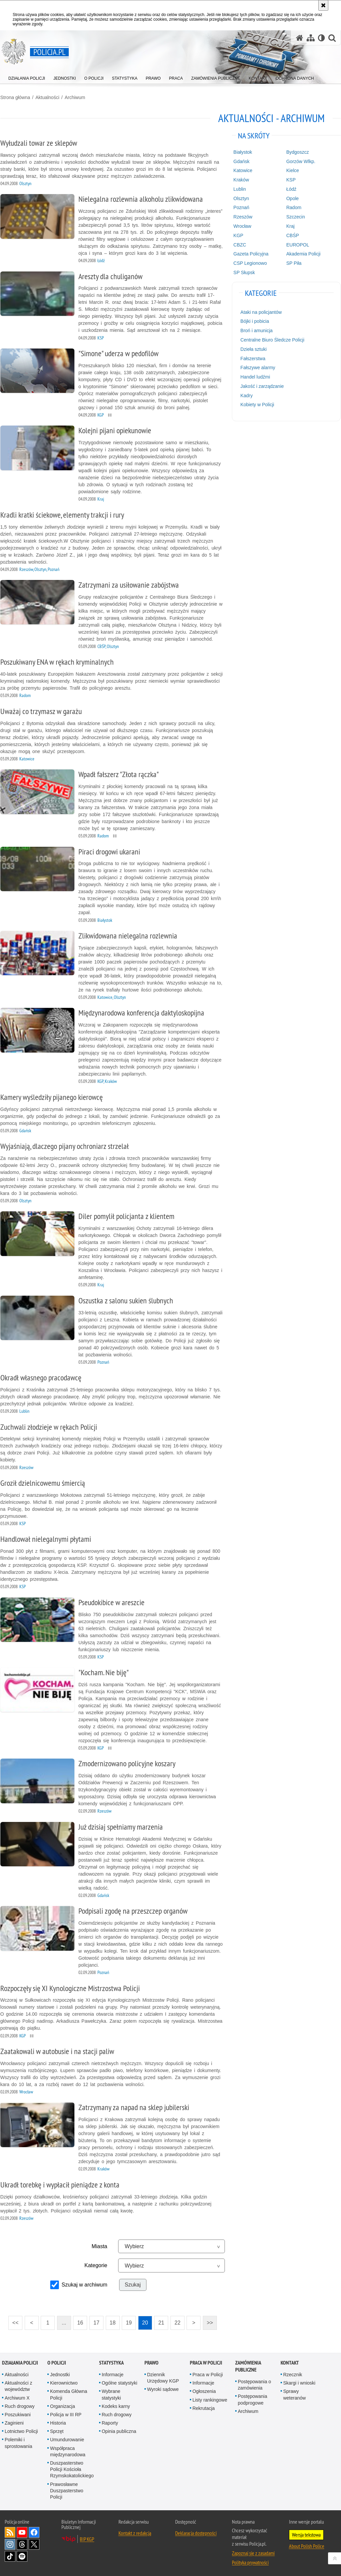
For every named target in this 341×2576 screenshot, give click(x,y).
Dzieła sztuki (254, 349)
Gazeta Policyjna (251, 253)
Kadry (247, 395)
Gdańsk (242, 161)
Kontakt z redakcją (134, 2532)
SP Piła (294, 262)
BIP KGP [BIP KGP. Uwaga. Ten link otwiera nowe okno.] (87, 2538)
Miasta (99, 2246)
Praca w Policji (206, 2362)
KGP (239, 235)
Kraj (290, 225)
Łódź (291, 188)
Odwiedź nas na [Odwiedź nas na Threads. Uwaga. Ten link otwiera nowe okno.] (22, 2544)
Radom (293, 207)
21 (159, 2320)
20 (143, 2320)
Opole (292, 198)
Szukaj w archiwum (84, 2284)
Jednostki (60, 2374)
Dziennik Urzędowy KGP (163, 2377)
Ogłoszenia (204, 2391)
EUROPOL (297, 244)
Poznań (241, 207)
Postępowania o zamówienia (254, 2384)
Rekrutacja (204, 2407)
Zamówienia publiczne (248, 2366)
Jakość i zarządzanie (262, 386)
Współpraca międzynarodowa (67, 2451)
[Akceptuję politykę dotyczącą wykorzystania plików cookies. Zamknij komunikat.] (323, 5)
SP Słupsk (244, 272)
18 (110, 2320)
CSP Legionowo (250, 262)
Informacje (112, 2374)
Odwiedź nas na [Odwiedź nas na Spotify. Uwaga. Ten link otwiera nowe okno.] (22, 2556)
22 (175, 2320)
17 (94, 2320)
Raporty (110, 2422)
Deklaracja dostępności (196, 2532)
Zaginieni (14, 2422)
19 (127, 2320)
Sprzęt (56, 2431)
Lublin (240, 188)
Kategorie (95, 2265)
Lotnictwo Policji (21, 2431)
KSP (291, 179)
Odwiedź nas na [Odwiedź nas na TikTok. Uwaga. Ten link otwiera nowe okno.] (10, 2556)
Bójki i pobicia (255, 321)
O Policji (56, 2362)
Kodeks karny (116, 2405)
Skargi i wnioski (299, 2382)
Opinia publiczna (119, 2431)
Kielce (292, 170)
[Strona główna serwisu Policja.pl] (299, 38)
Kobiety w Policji (257, 404)
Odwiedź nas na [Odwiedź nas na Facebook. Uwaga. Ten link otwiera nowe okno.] (34, 2532)
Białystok (243, 151)
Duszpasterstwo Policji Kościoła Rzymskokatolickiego (72, 2469)
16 (78, 2320)
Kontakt (290, 2362)
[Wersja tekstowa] (321, 38)
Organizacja (62, 2405)
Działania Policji (20, 2362)
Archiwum (74, 97)
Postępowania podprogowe (252, 2399)
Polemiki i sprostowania (18, 2442)
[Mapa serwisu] (311, 38)
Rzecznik (292, 2374)
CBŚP (292, 235)
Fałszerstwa (253, 358)
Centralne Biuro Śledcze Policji (272, 339)
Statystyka (111, 2362)
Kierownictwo (63, 2382)
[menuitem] (26, 77)
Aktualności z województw (18, 2386)
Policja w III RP (65, 2414)
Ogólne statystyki (119, 2382)
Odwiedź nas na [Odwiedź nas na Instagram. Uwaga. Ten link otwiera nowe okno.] (10, 2544)
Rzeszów (243, 216)
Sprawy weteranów (294, 2394)
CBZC (240, 244)
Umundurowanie (67, 2439)
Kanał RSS (10, 2532)
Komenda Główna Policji (68, 2394)
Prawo (151, 2362)
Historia (58, 2422)
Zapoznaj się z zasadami (253, 2552)
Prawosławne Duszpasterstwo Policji (66, 2490)
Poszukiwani (18, 2414)
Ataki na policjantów (261, 311)
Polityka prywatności (250, 2562)
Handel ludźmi (255, 376)
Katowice (243, 170)
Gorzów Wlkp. (300, 161)
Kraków (241, 179)
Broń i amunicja (257, 330)
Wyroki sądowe (163, 2389)
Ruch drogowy (20, 2405)
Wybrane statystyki (111, 2394)
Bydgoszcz (297, 151)
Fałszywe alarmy (258, 367)
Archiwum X (17, 2397)
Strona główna (15, 97)
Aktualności (47, 97)
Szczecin (295, 216)
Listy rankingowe (210, 2399)
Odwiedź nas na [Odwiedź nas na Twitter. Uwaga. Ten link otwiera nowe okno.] (34, 2544)
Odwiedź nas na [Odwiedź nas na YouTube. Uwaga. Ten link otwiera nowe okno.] (22, 2532)
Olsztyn (241, 198)
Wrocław (242, 225)
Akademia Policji (303, 253)
